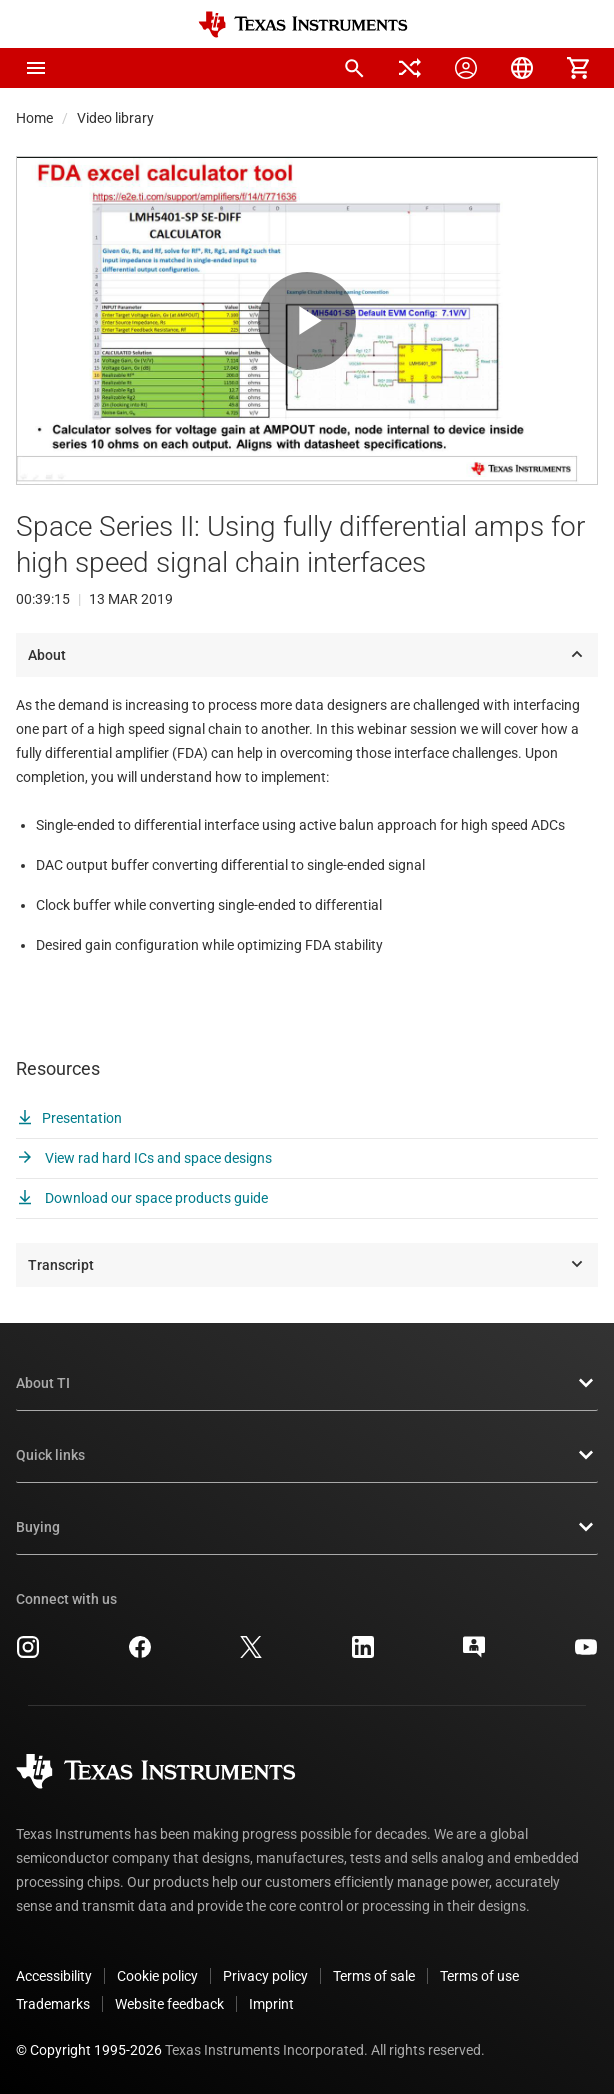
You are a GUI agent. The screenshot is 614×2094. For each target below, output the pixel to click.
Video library (115, 118)
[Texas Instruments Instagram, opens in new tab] (28, 1654)
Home (34, 118)
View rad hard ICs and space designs (144, 1158)
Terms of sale (374, 1976)
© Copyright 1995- (89, 2050)
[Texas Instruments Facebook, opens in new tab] (140, 1654)
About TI (307, 1383)
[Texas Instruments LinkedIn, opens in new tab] (363, 1654)
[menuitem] (354, 68)
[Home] (303, 24)
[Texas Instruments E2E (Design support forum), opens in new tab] (474, 1654)
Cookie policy (157, 1976)
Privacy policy (265, 1976)
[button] (36, 68)
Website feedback (169, 2004)
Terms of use (479, 1976)
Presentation (69, 1118)
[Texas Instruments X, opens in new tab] (251, 1654)
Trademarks (53, 2004)
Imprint (271, 2004)
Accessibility (54, 1976)
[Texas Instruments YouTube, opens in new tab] (586, 1654)
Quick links (307, 1455)
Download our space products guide (142, 1198)
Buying (307, 1527)
